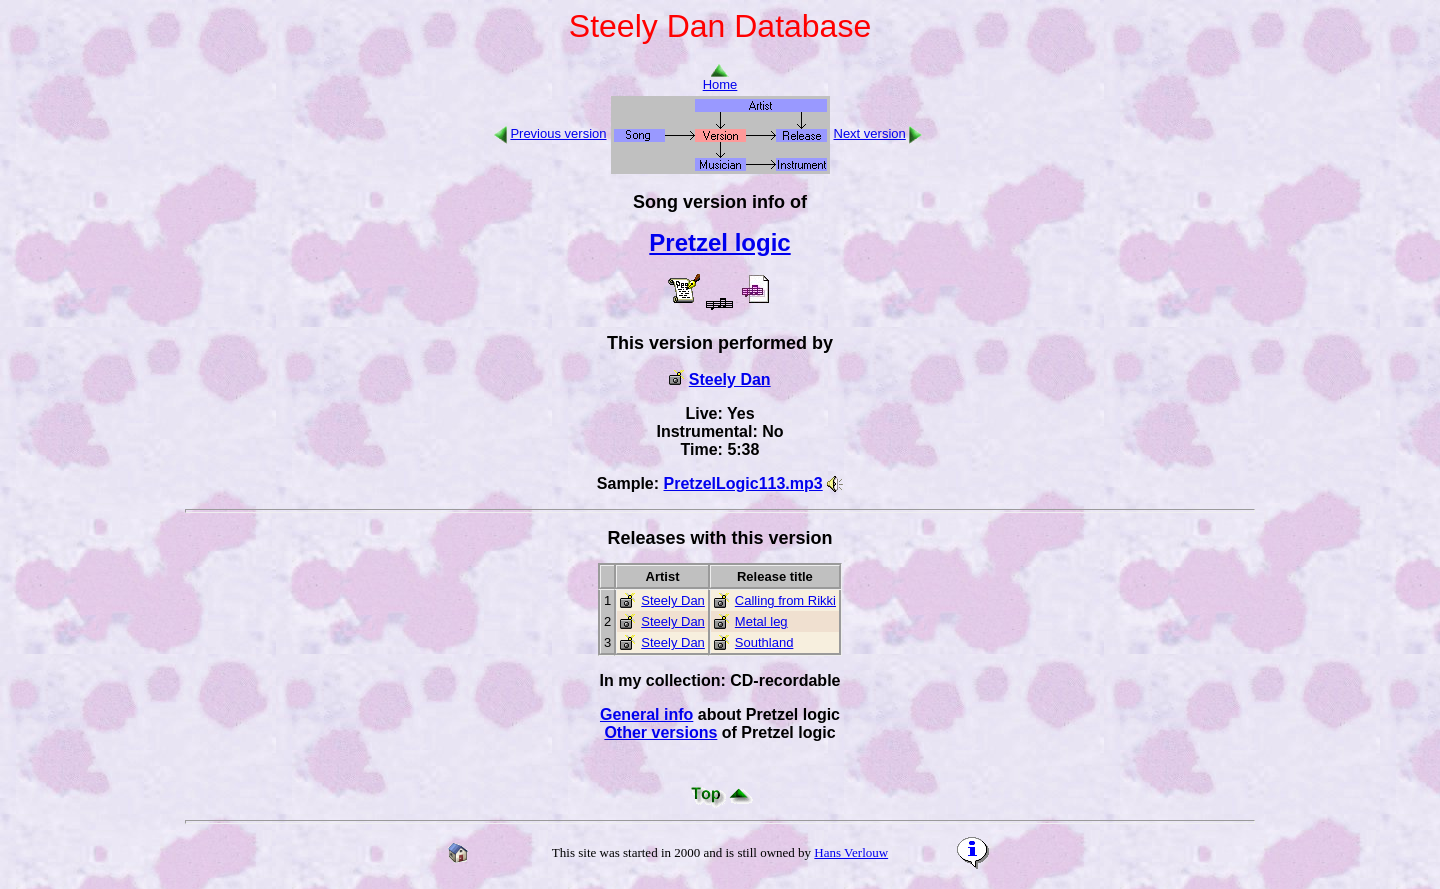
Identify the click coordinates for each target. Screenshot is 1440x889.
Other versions (660, 732)
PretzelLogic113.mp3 (743, 483)
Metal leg (761, 621)
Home (720, 78)
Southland (764, 642)
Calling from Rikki (785, 600)
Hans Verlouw (851, 852)
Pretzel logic (719, 242)
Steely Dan (730, 379)
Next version (870, 133)
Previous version (558, 133)
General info (646, 714)
